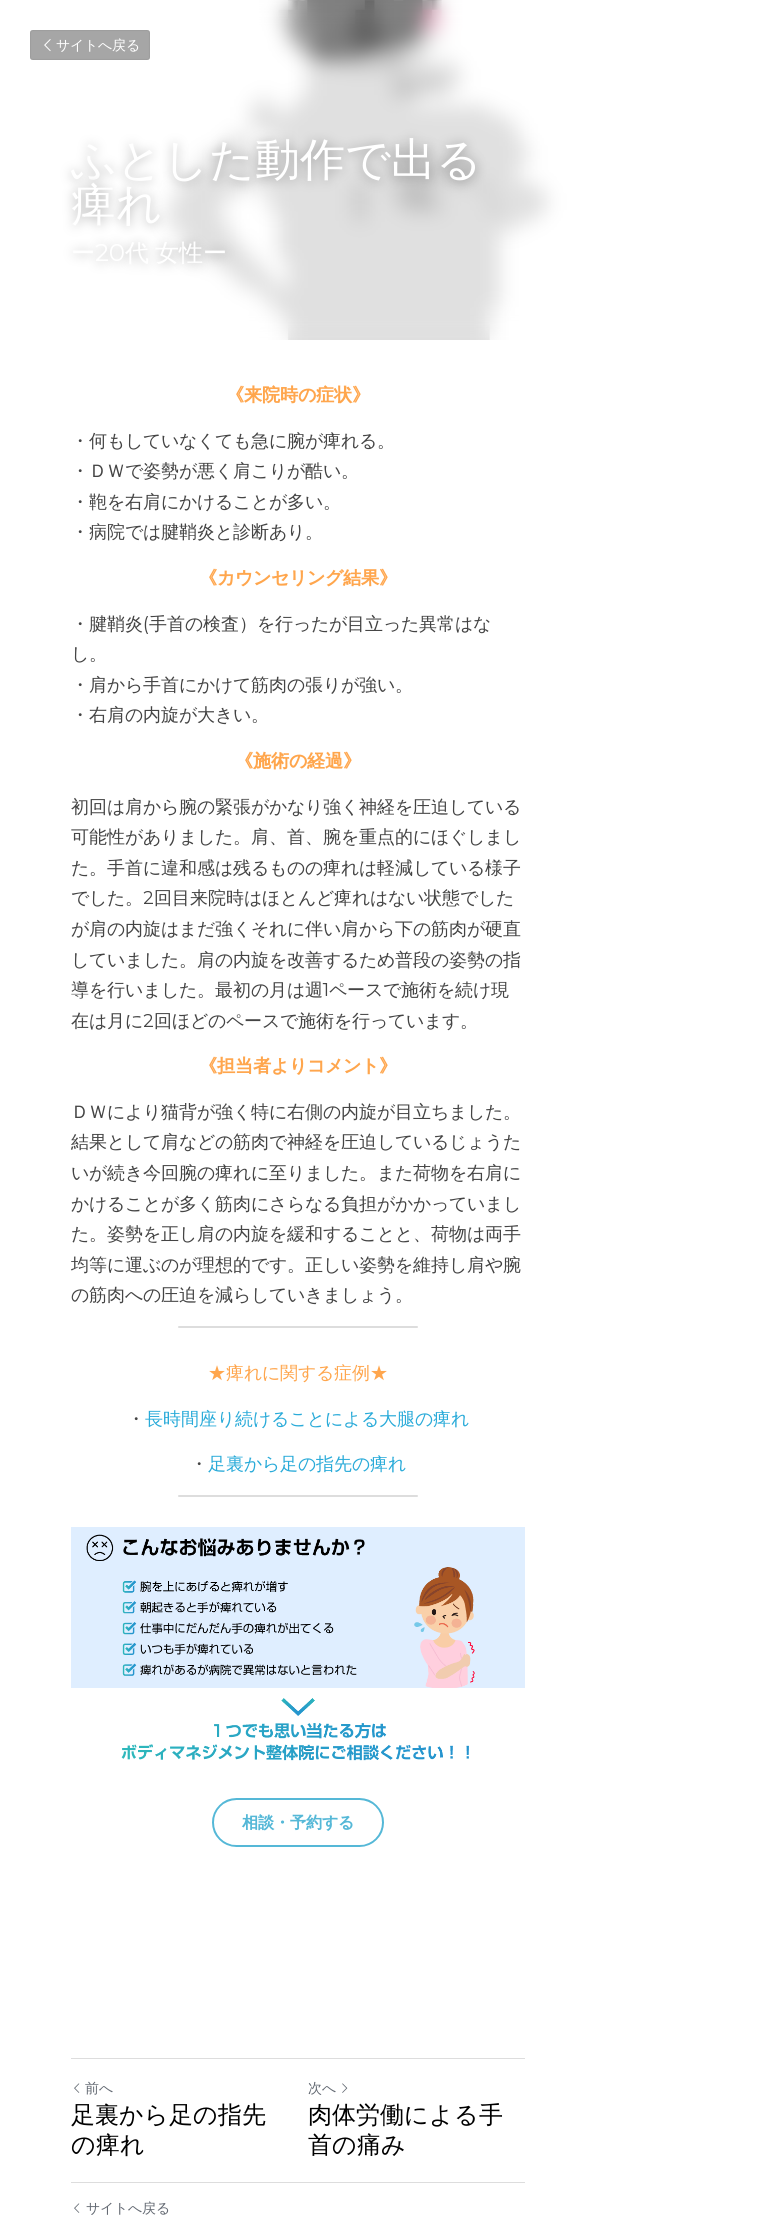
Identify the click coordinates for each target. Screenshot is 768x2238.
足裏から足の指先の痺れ (393, 1311)
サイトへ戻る (90, 45)
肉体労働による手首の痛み (540, 2053)
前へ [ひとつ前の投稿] (92, 2027)
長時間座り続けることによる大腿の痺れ (393, 1266)
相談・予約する (384, 1761)
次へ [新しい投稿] (415, 2027)
